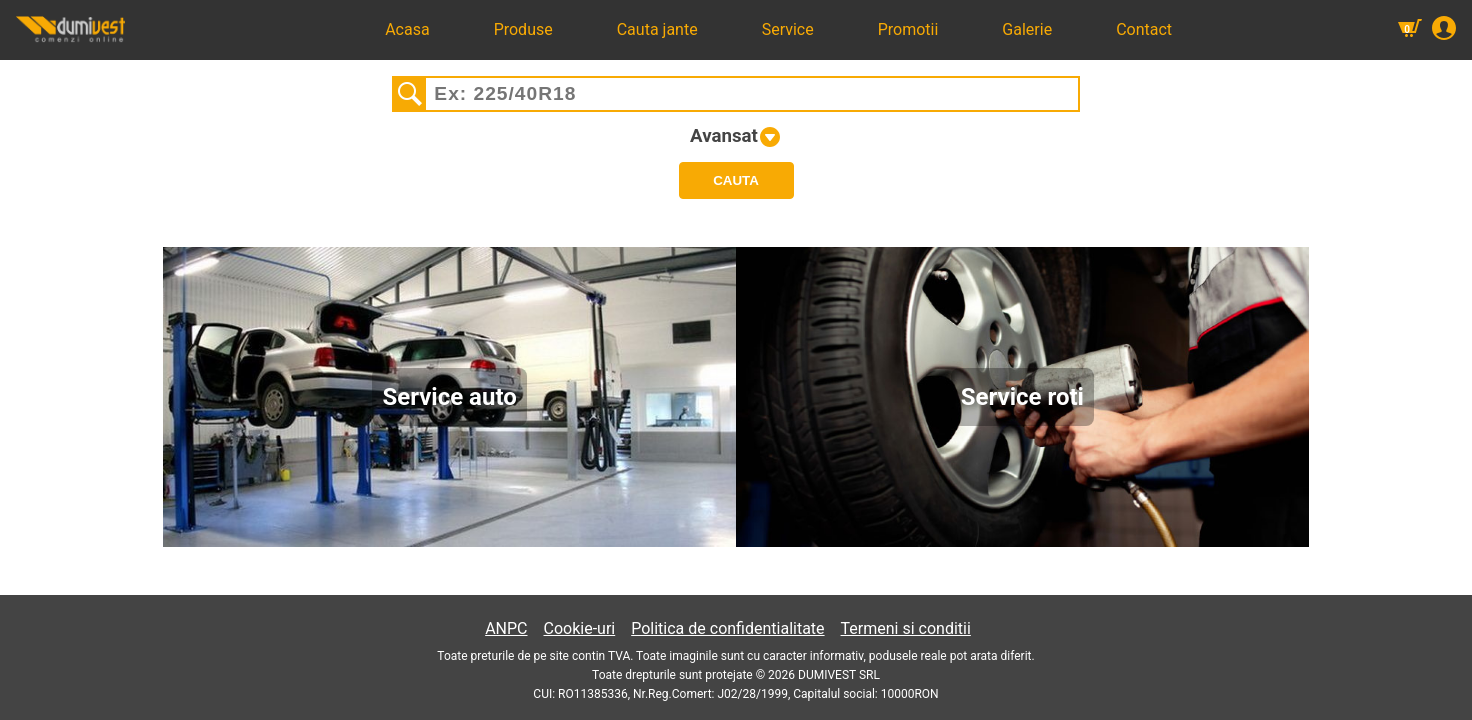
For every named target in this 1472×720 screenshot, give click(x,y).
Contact (1144, 29)
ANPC (506, 628)
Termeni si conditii (906, 628)
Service (788, 29)
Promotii (908, 29)
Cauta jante (657, 29)
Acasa (407, 29)
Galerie (1027, 29)
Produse (523, 29)
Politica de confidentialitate (727, 628)
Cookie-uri (580, 628)
